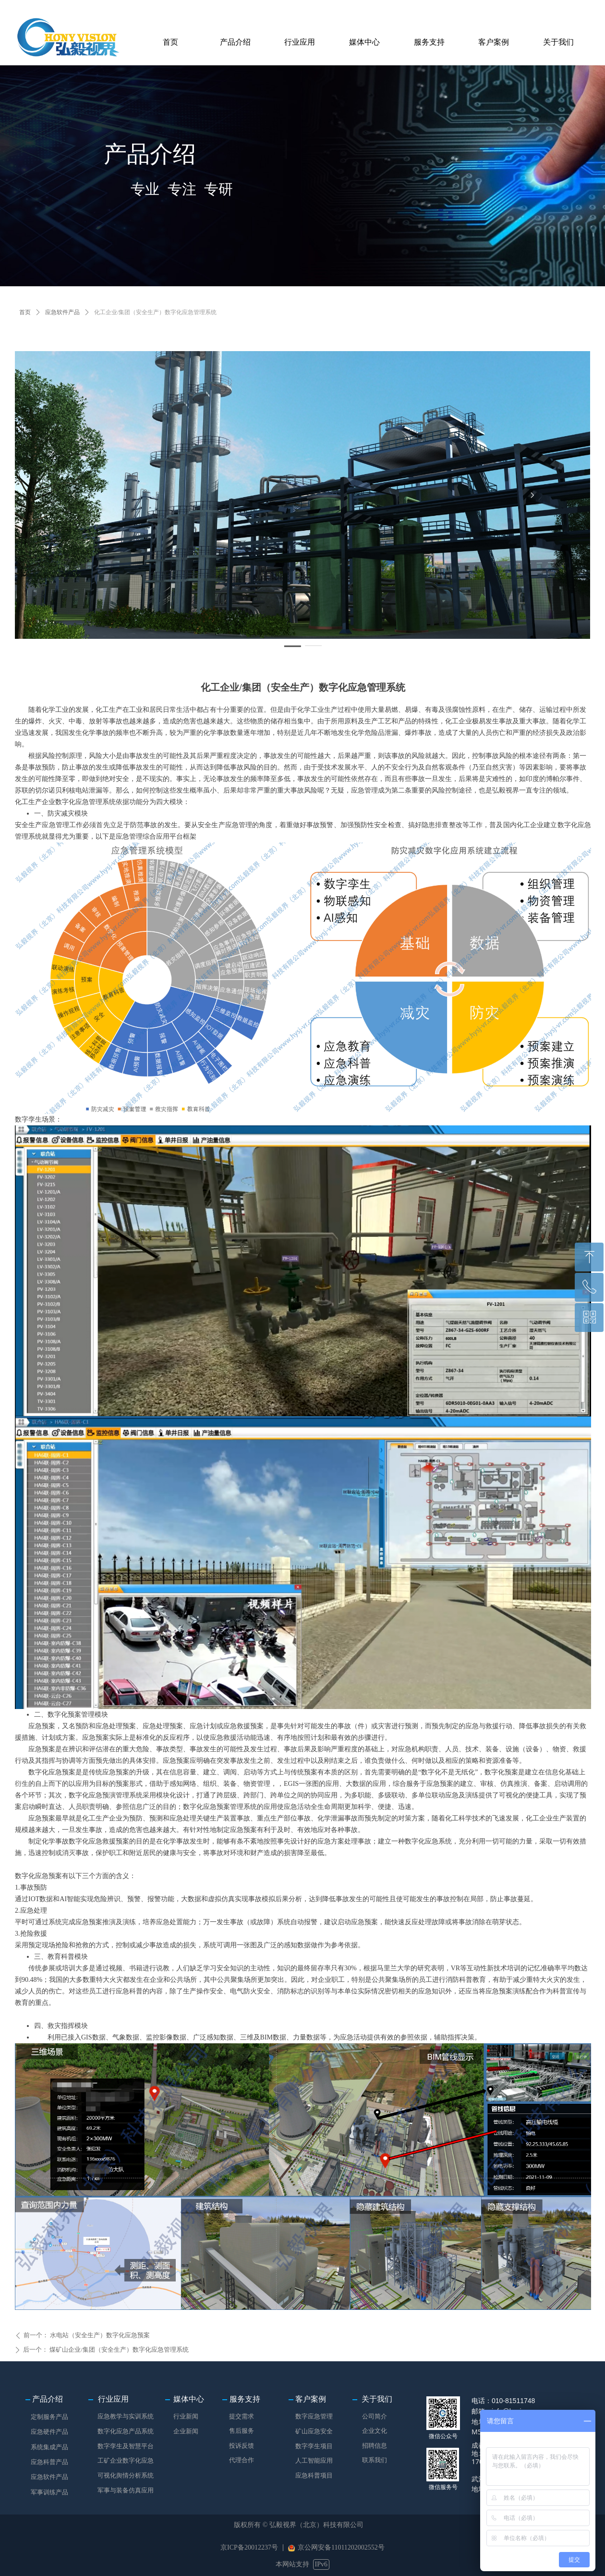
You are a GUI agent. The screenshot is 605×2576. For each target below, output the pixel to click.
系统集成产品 (49, 2447)
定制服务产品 (49, 2416)
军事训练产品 (49, 2492)
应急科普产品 (49, 2462)
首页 (25, 312)
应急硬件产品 (49, 2431)
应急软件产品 (62, 312)
